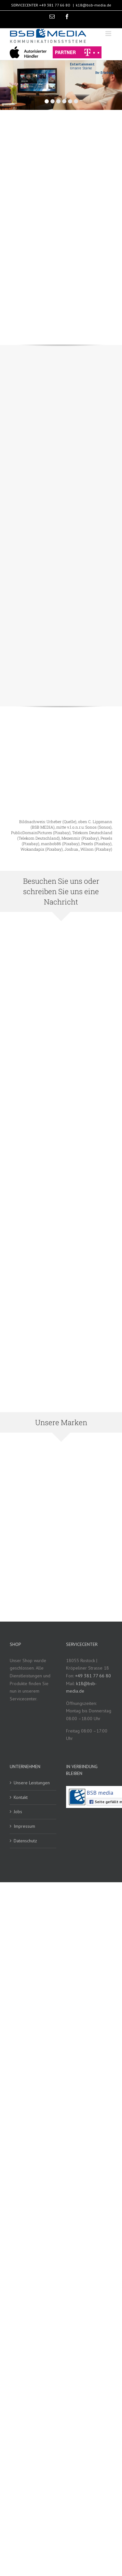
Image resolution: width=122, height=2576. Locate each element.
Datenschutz (25, 1841)
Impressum (24, 1826)
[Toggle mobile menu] (108, 33)
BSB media (100, 1792)
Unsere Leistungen (32, 1783)
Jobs (18, 1811)
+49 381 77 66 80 (54, 5)
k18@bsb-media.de (93, 5)
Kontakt (21, 1797)
